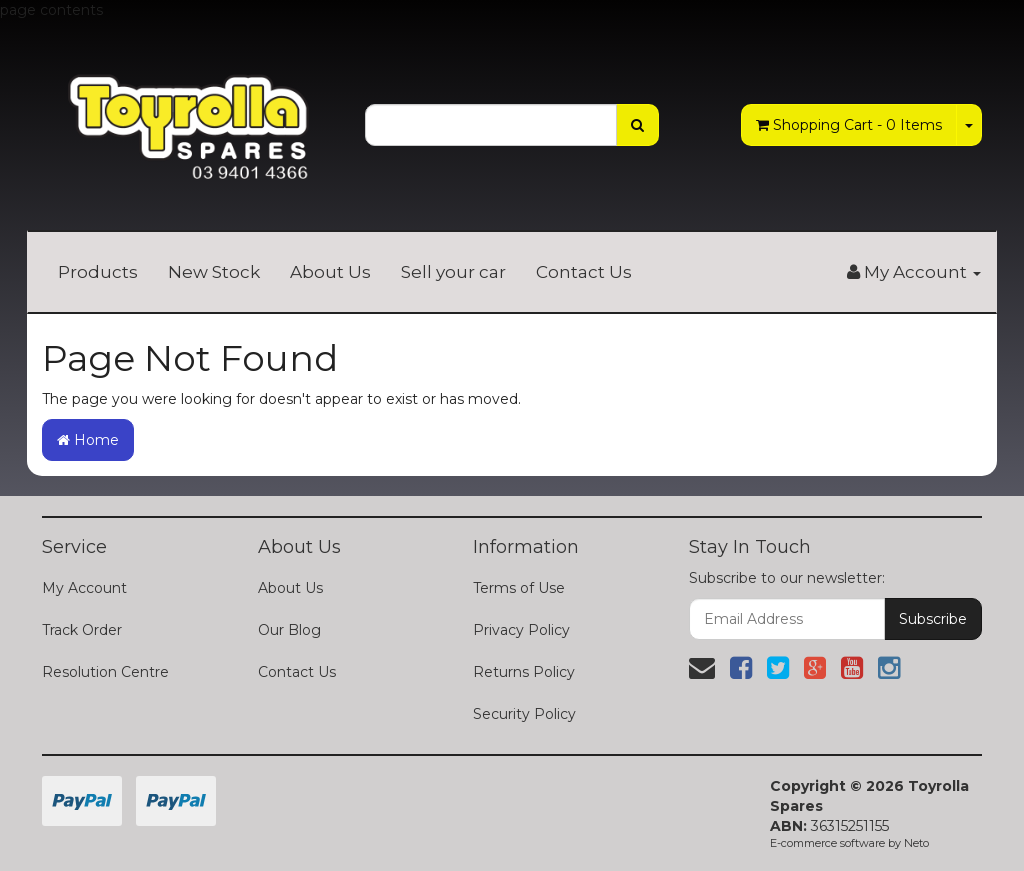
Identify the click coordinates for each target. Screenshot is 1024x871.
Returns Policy (524, 672)
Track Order (82, 630)
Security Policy (524, 714)
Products (98, 272)
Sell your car (453, 272)
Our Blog (289, 630)
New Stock (214, 272)
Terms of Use (519, 588)
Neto (916, 843)
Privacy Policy (521, 630)
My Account (84, 588)
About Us (330, 272)
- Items (849, 125)
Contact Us (584, 272)
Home (88, 440)
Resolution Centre (105, 672)
